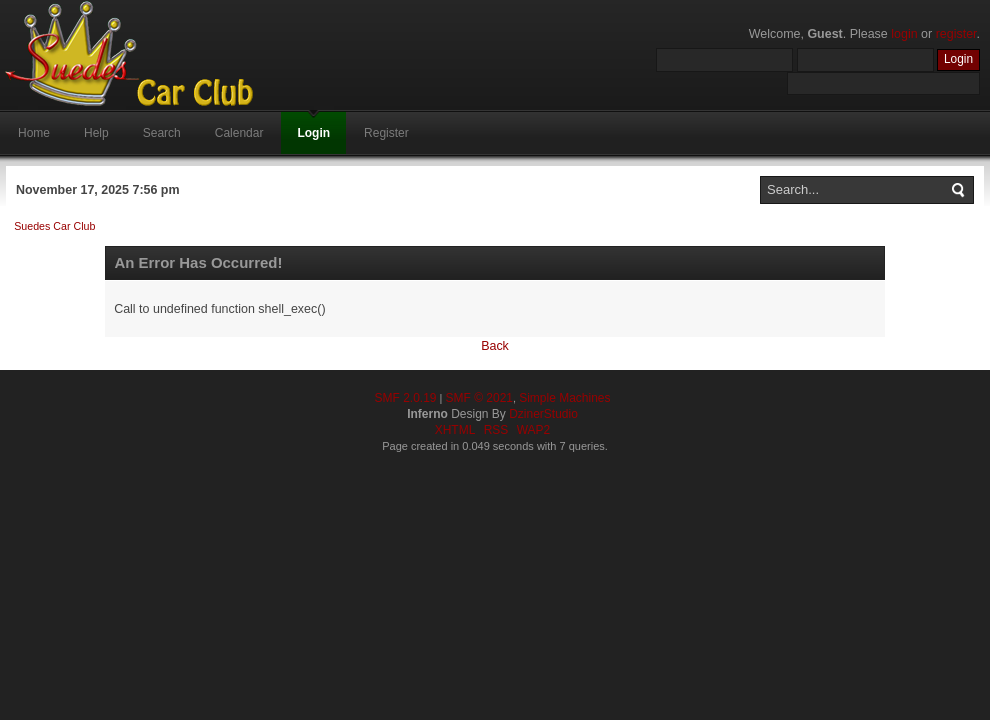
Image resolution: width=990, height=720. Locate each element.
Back (495, 346)
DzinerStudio (543, 414)
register (956, 34)
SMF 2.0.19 (405, 398)
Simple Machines (564, 398)
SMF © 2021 (479, 398)
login (904, 34)
